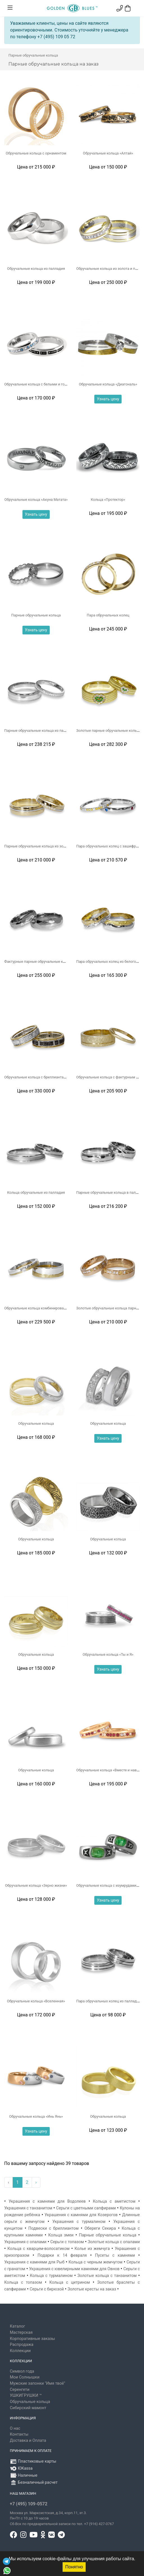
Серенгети (19, 2389)
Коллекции (20, 2350)
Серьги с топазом (67, 2242)
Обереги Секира (100, 2228)
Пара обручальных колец (108, 615)
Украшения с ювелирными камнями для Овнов (74, 2269)
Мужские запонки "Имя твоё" (37, 2383)
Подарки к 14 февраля (62, 2255)
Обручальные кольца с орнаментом (36, 153)
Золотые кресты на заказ (92, 2289)
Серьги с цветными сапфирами (86, 2208)
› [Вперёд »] (36, 2182)
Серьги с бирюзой (47, 2289)
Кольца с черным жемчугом (95, 2262)
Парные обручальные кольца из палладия (40, 730)
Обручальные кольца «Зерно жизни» (36, 1885)
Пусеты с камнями (115, 2255)
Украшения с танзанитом (28, 2208)
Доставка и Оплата (28, 2440)
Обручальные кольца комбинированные (38, 1308)
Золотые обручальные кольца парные (108, 1308)
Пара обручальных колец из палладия (108, 2001)
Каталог (17, 2326)
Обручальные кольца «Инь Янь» (36, 2116)
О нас (15, 2428)
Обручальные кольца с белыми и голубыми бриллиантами (53, 384)
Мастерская (21, 2332)
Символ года (22, 2371)
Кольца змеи (61, 2235)
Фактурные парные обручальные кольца (38, 961)
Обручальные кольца (36, 1423)
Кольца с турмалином (51, 2275)
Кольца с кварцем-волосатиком (39, 2248)
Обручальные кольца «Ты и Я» (108, 1654)
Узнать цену (108, 399)
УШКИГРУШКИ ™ (26, 2395)
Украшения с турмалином (78, 2221)
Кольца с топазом (23, 2282)
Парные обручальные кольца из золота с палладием (48, 846)
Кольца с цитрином (69, 2282)
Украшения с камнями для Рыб (34, 2262)
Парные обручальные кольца (36, 615)
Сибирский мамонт (28, 2408)
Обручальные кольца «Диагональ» (108, 384)
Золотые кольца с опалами (114, 2242)
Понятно (74, 2566)
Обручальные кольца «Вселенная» (36, 2001)
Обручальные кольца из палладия (36, 268)
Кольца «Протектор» (108, 499)
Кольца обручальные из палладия (36, 1192)
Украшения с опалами (25, 2242)
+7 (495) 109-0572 (28, 2504)
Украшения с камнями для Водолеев (47, 2201)
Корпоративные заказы (32, 2338)
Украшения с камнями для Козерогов (81, 2215)
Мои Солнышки (25, 2377)
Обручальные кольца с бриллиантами (36, 1077)
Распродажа (21, 2344)
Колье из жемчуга (92, 2248)
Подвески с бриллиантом (53, 2228)
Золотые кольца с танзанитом (107, 2275)
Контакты (19, 2434)
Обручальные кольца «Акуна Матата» (36, 499)
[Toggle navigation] (10, 8)
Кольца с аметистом (114, 2201)
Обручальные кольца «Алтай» (108, 153)
